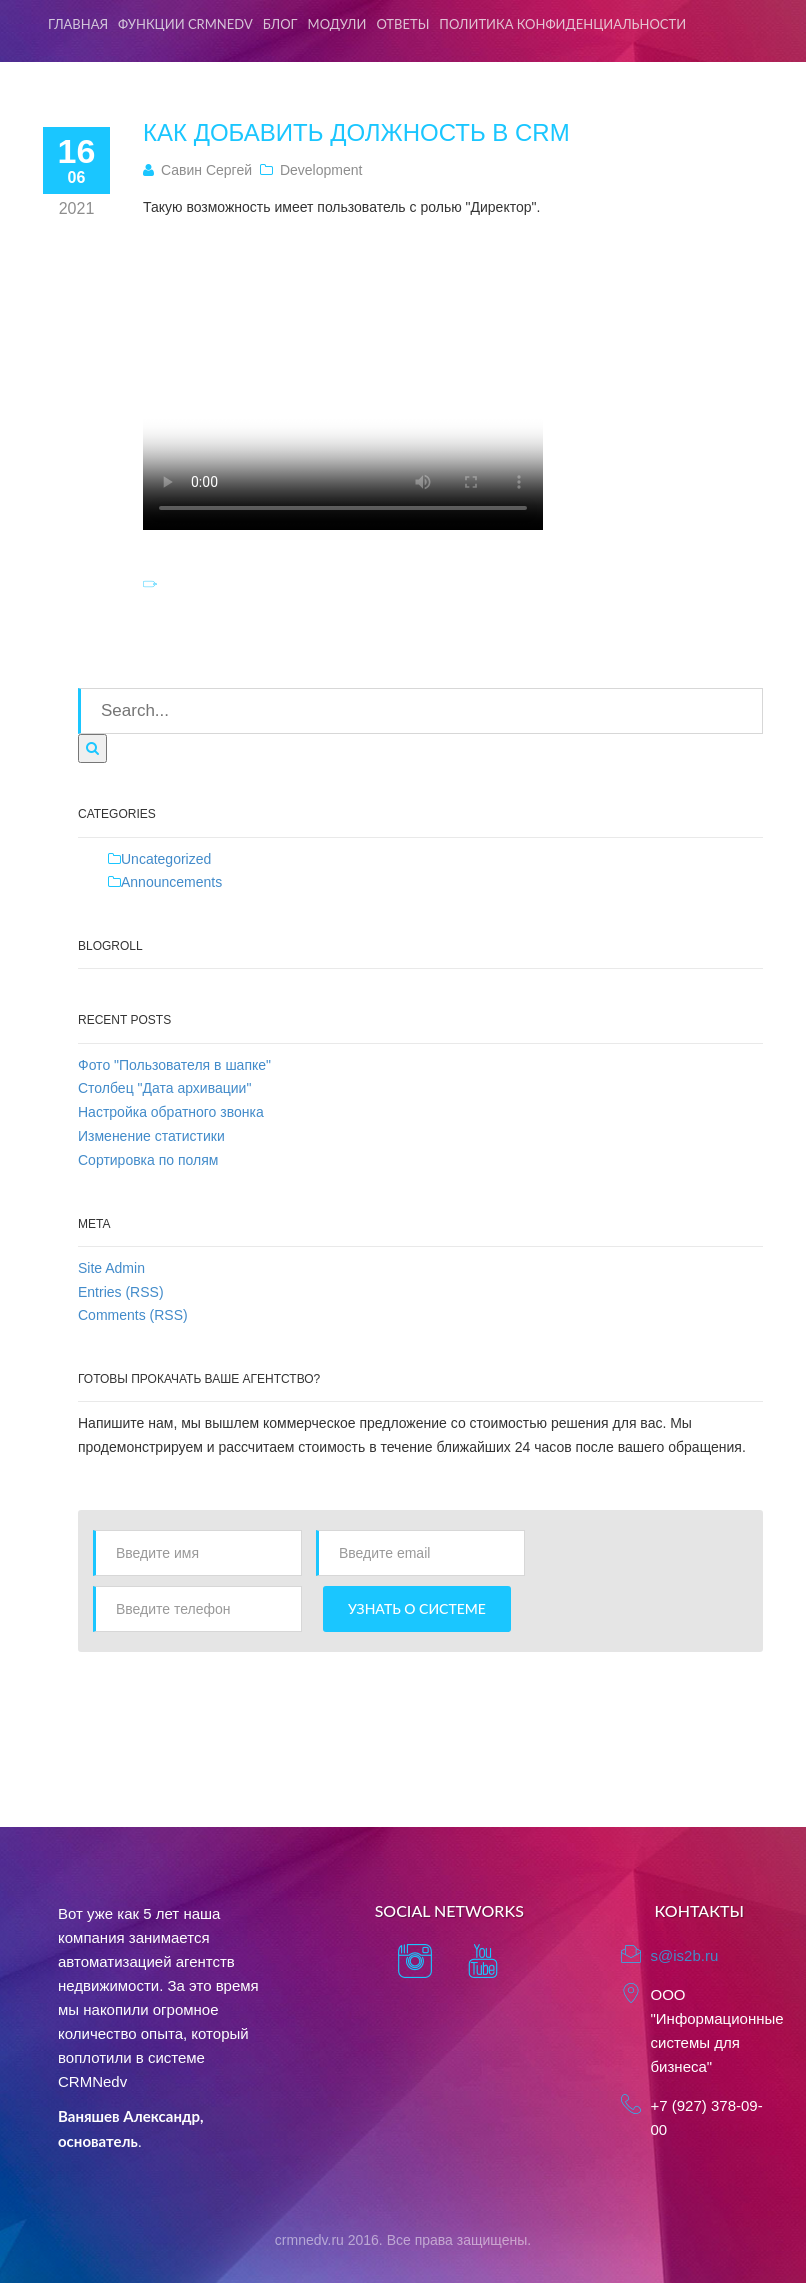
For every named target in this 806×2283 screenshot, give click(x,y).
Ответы (402, 24)
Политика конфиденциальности (562, 24)
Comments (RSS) (133, 1315)
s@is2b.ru (685, 1955)
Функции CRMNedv (185, 24)
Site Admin (111, 1268)
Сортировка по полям (148, 1160)
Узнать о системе (417, 1608)
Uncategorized (166, 859)
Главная (78, 24)
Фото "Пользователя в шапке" (174, 1065)
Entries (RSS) (121, 1292)
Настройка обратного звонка (171, 1112)
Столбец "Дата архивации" (164, 1088)
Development (321, 170)
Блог (280, 24)
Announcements (171, 882)
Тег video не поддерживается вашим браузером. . (343, 380)
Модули (337, 24)
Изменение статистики (151, 1136)
